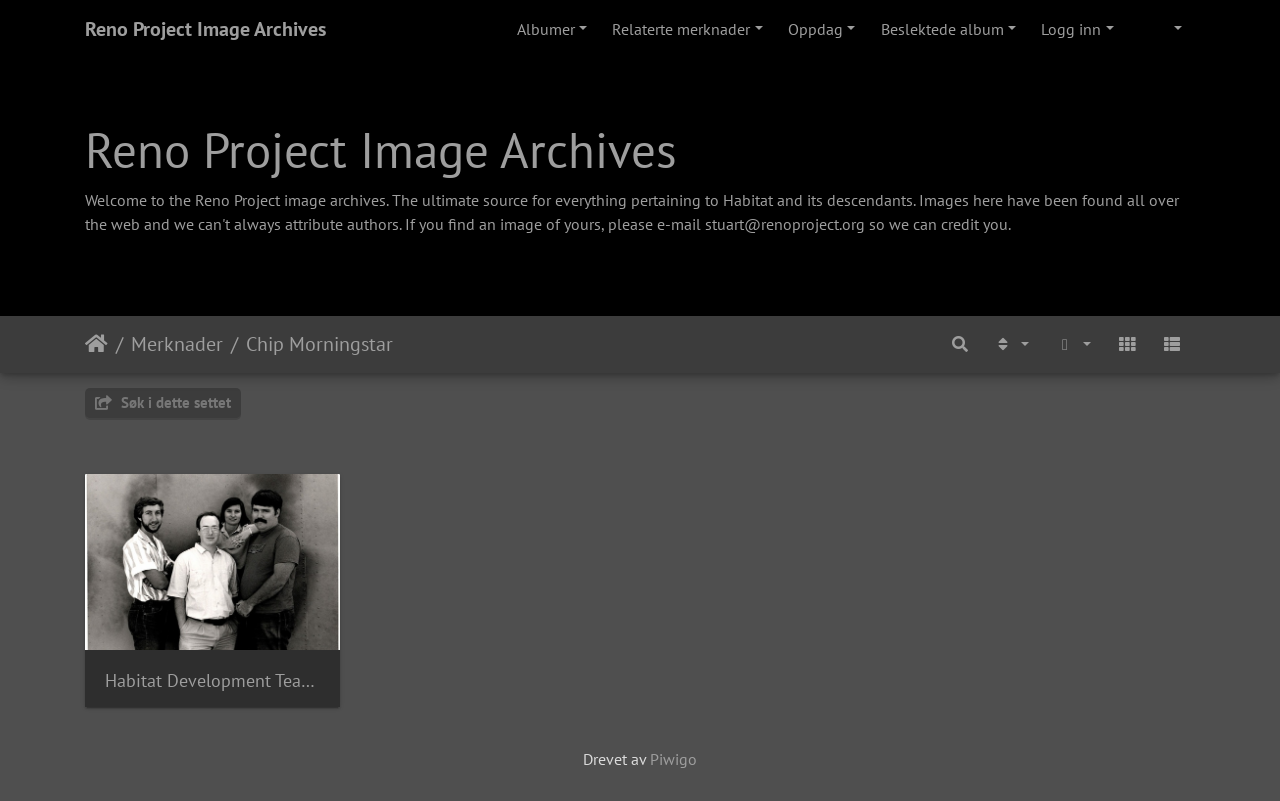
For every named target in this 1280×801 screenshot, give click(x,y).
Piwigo (673, 759)
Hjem (96, 344)
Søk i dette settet (163, 402)
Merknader (177, 344)
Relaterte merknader (681, 29)
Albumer (546, 29)
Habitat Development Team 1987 (212, 680)
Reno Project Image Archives (205, 29)
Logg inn (1071, 29)
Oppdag (815, 29)
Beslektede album (942, 29)
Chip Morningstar (319, 344)
